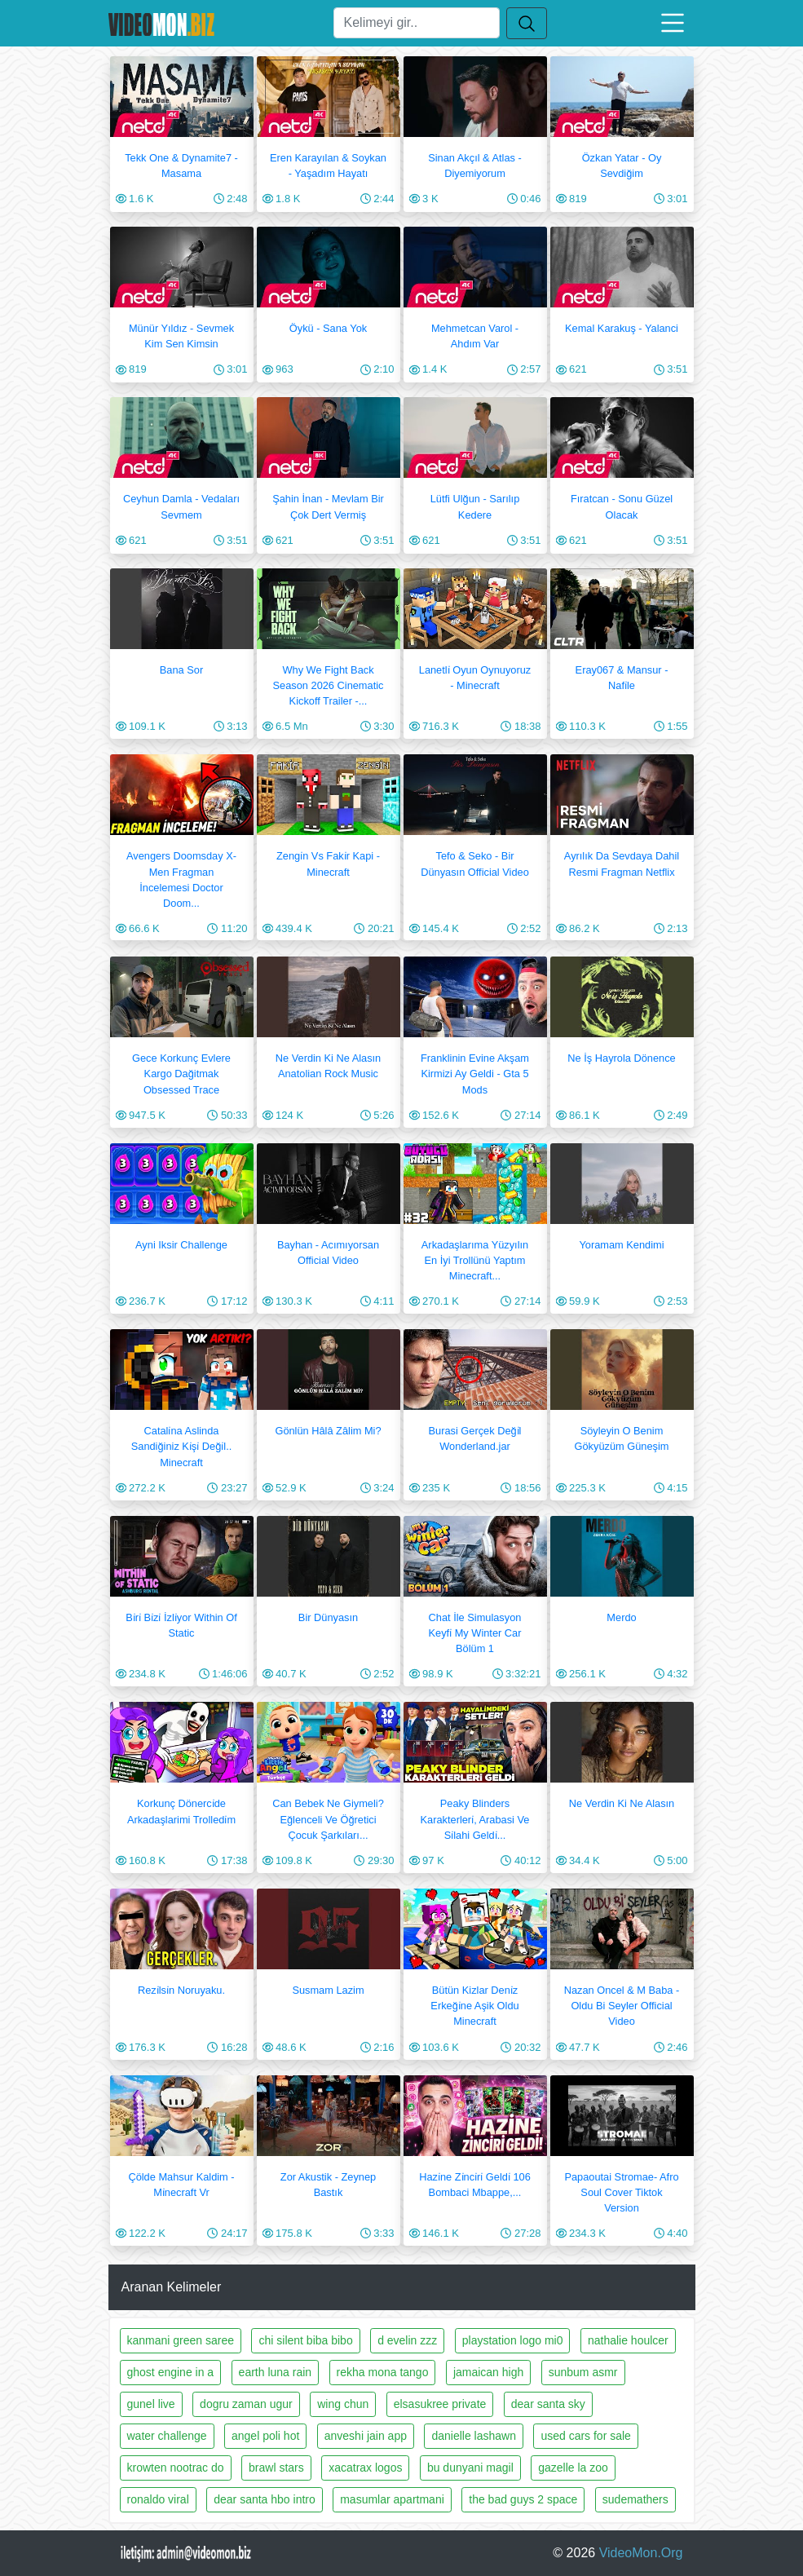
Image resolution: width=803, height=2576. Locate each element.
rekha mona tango (383, 2372)
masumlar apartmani (392, 2499)
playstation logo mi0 (512, 2340)
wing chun (342, 2403)
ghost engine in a (170, 2372)
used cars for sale (585, 2435)
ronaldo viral (158, 2499)
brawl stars (276, 2467)
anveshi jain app (365, 2435)
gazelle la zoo (573, 2467)
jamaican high (488, 2372)
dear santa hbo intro (264, 2499)
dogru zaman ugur (246, 2403)
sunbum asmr (583, 2372)
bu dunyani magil (470, 2467)
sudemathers (635, 2499)
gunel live (151, 2403)
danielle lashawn (473, 2435)
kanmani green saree (181, 2340)
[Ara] (416, 22)
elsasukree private (440, 2403)
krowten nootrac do (175, 2467)
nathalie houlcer (628, 2340)
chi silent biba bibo (305, 2340)
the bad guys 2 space (523, 2499)
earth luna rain (275, 2372)
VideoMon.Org (641, 2553)
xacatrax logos (365, 2467)
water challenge (167, 2435)
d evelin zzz (407, 2340)
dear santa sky (548, 2403)
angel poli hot (265, 2435)
